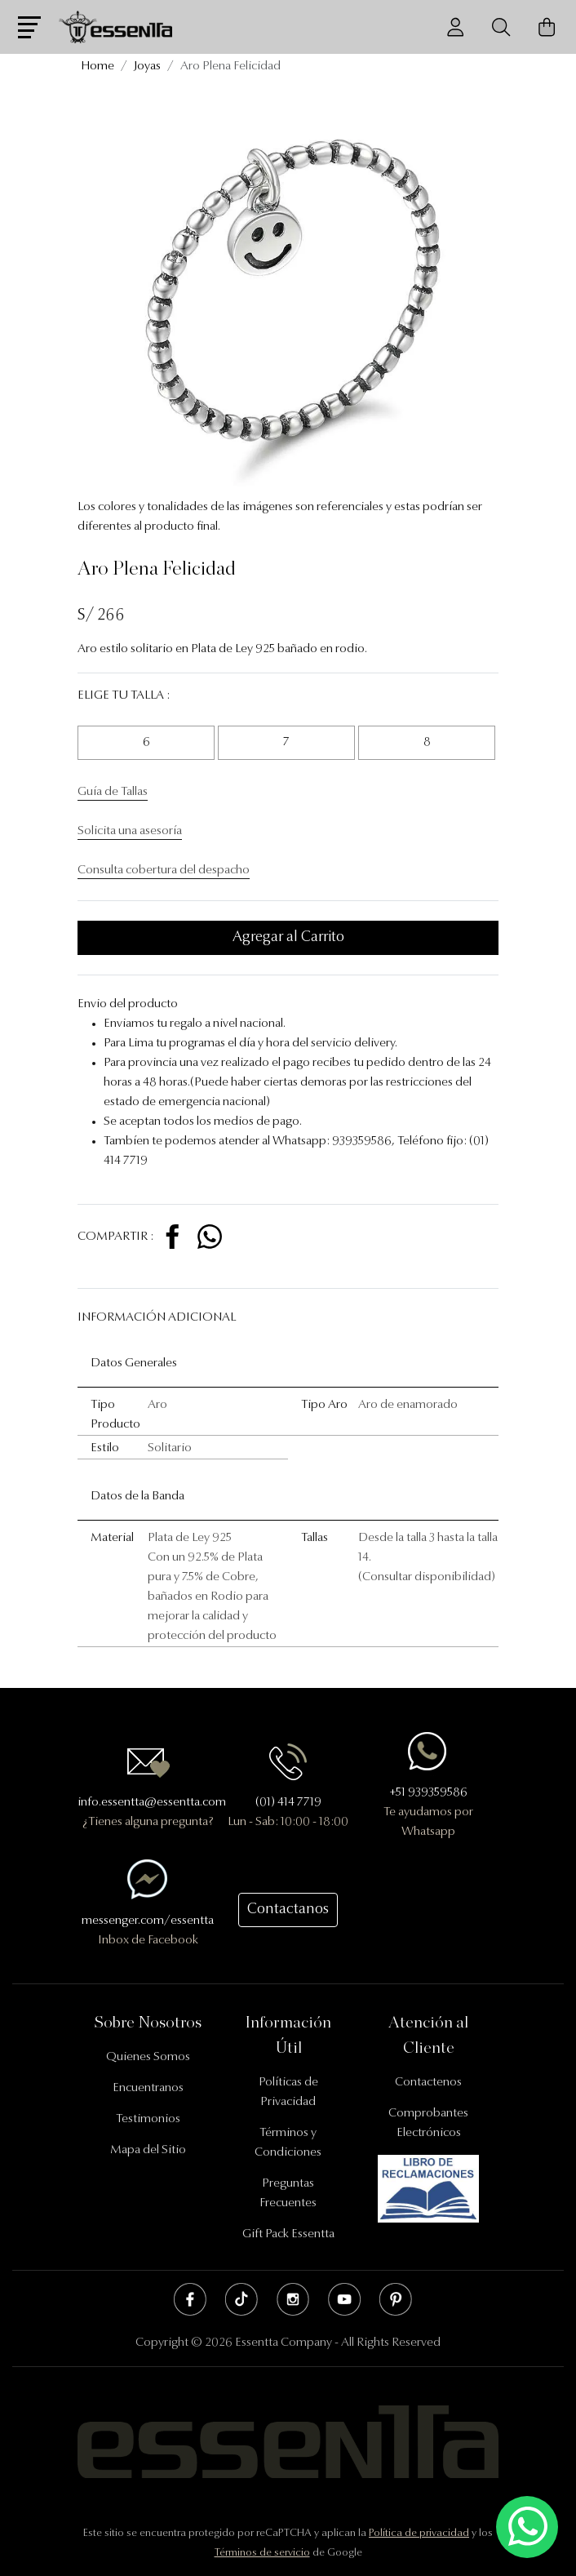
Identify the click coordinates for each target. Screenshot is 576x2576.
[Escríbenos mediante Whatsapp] (527, 2527)
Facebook (190, 2299)
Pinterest (395, 2299)
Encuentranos (148, 2088)
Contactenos (428, 2082)
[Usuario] (455, 27)
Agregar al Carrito (288, 937)
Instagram (293, 2299)
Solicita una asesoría (130, 831)
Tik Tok (241, 2299)
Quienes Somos (148, 2057)
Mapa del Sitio (148, 2150)
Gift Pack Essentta (288, 2234)
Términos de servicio (262, 2552)
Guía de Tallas (113, 792)
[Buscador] (501, 27)
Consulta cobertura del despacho (164, 870)
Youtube (344, 2299)
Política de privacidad (419, 2533)
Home (97, 66)
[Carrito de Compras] (546, 27)
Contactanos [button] (288, 1910)
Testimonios (148, 2119)
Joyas (147, 66)
